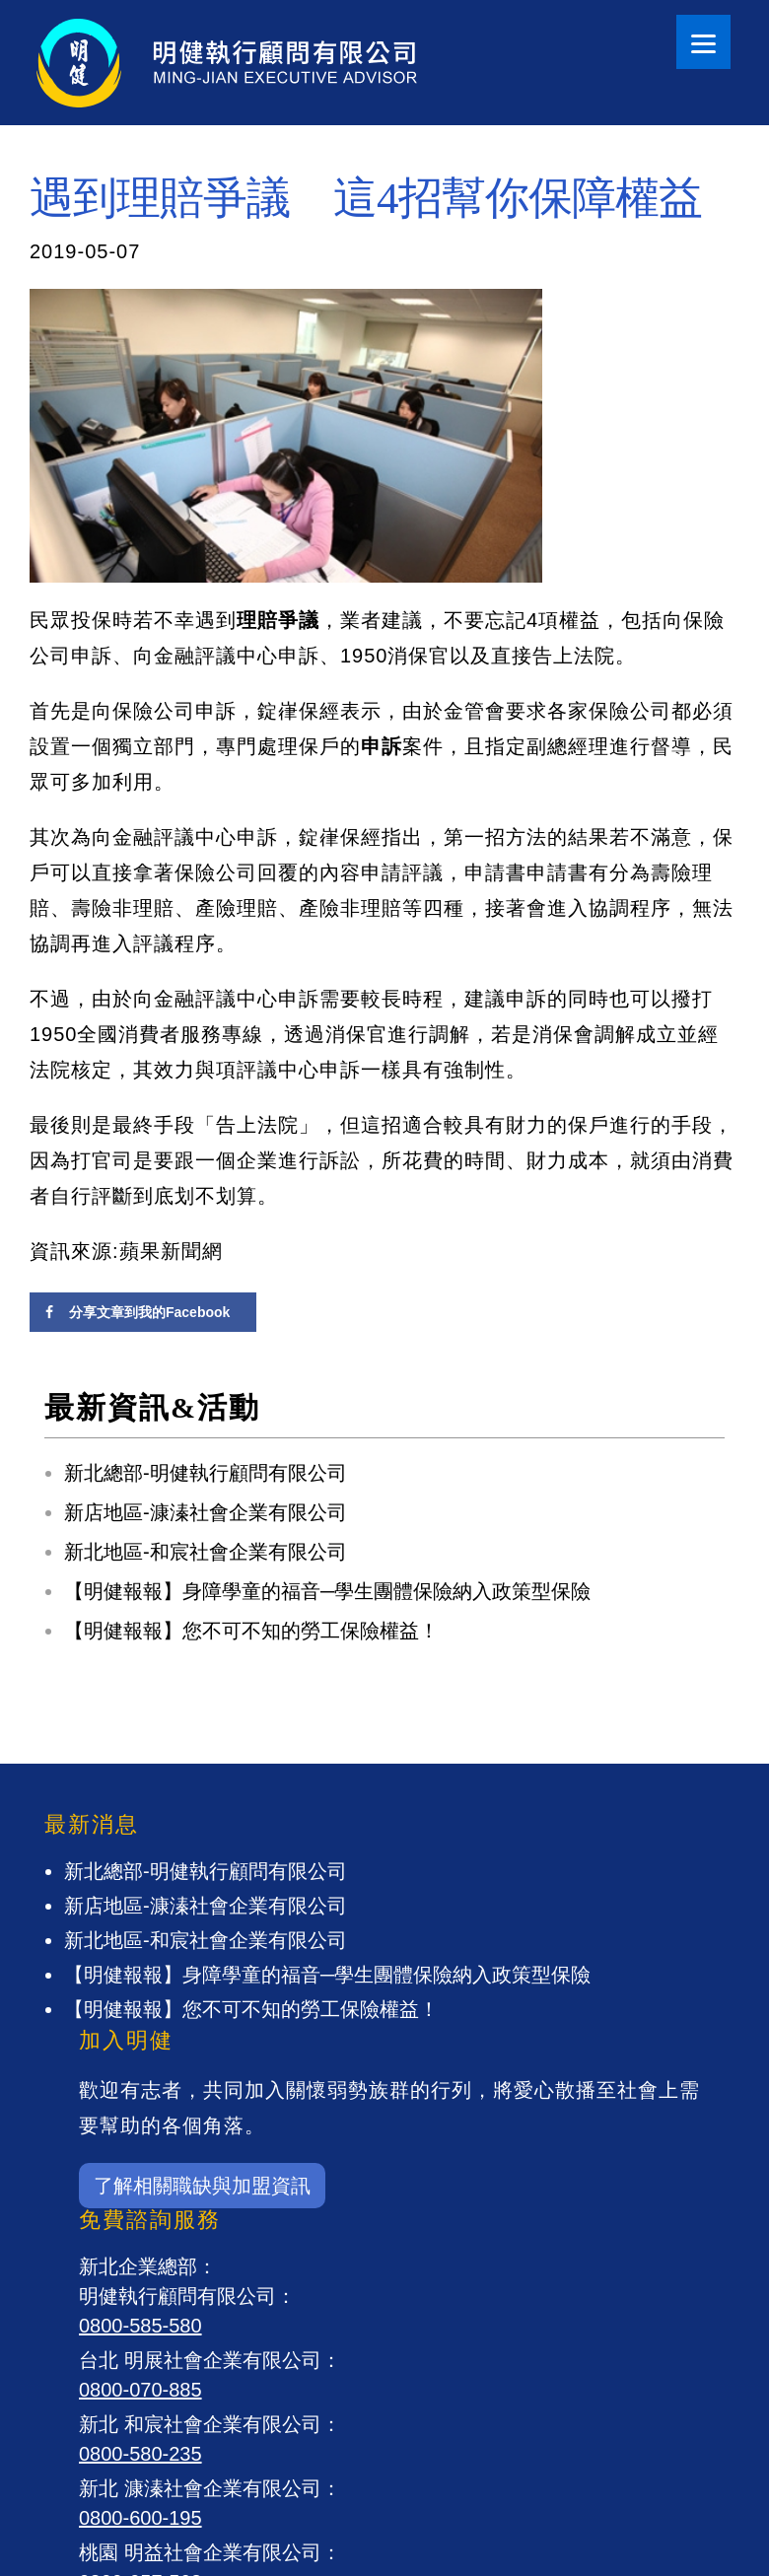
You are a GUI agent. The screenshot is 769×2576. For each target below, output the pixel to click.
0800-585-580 (140, 2325)
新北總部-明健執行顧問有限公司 (205, 1473)
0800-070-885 (140, 2390)
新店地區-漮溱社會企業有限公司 (205, 1512)
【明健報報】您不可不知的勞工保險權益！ (251, 1630)
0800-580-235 (140, 2454)
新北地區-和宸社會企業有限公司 (205, 1552)
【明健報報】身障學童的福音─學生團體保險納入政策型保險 (327, 1591)
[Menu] (703, 42)
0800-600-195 (140, 2518)
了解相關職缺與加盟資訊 (202, 2185)
